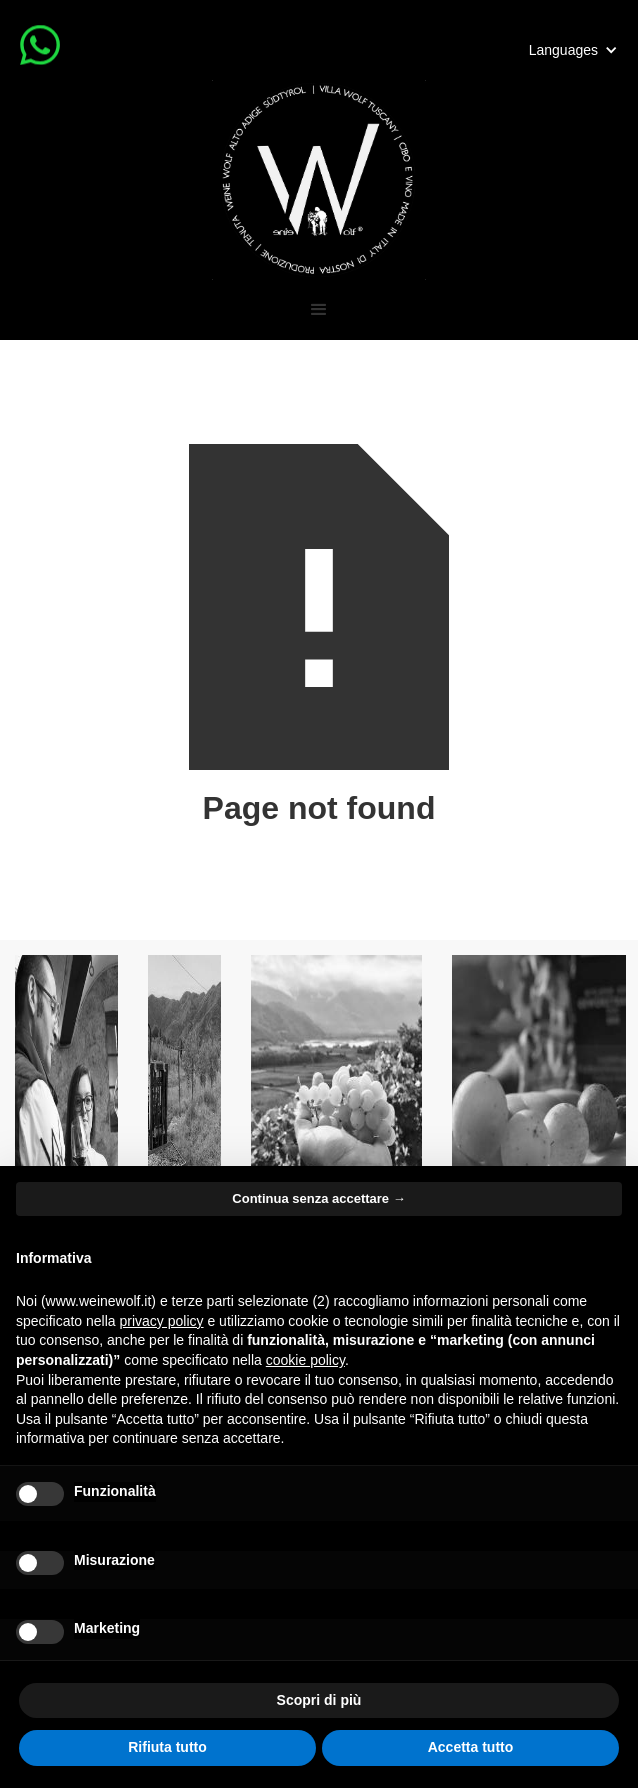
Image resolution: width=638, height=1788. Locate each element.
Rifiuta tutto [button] (167, 1747)
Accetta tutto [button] (471, 1747)
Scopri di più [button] (319, 1700)
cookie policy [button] (305, 1360)
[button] (573, 50)
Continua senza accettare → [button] (318, 1198)
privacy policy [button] (162, 1321)
